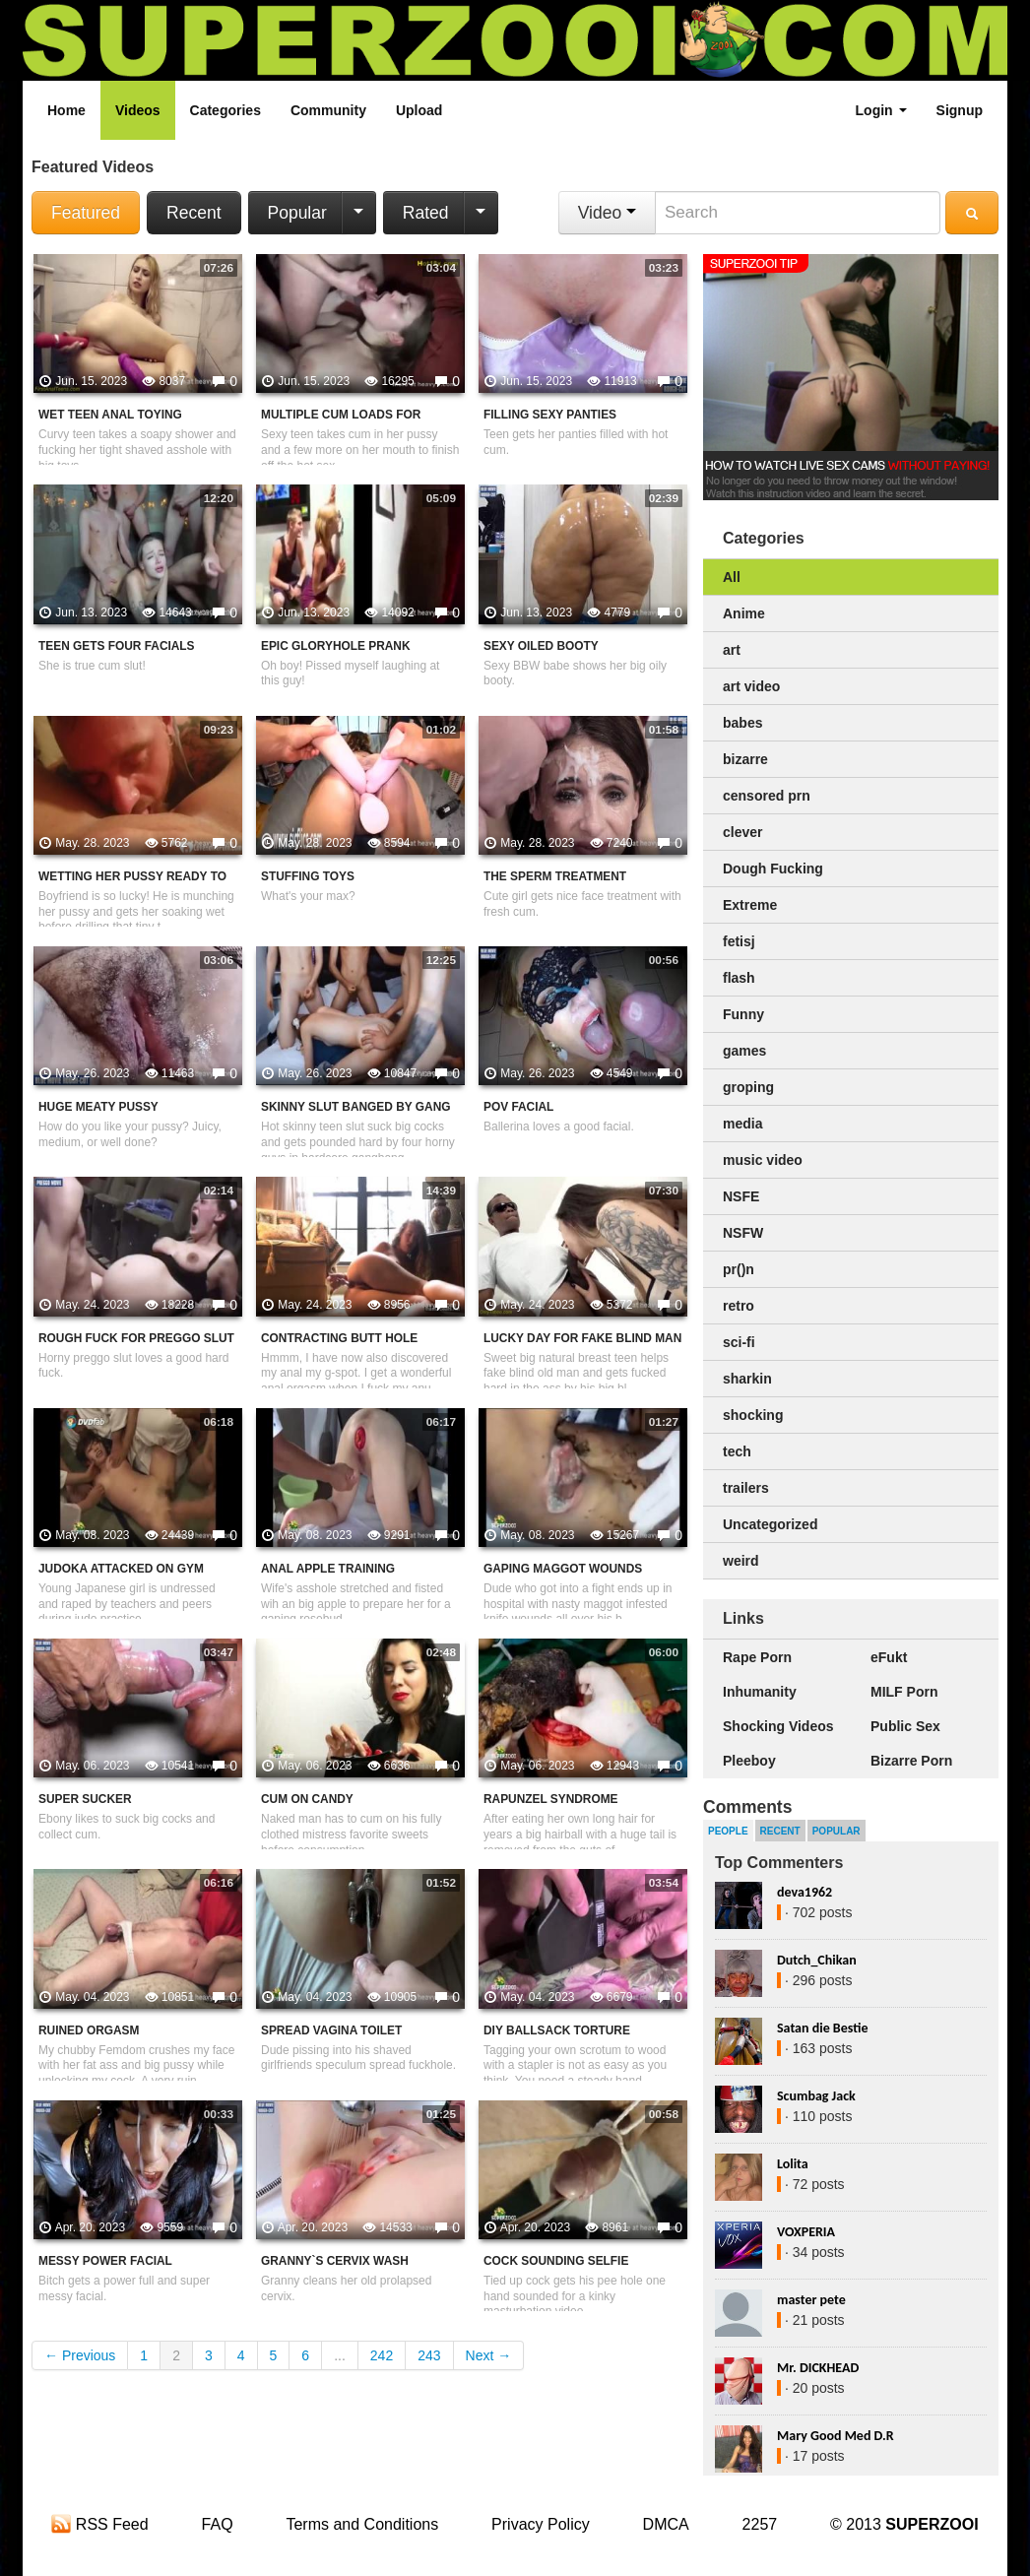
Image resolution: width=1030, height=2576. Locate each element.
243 (429, 2355)
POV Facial (518, 1107)
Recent (193, 213)
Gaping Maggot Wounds (562, 1569)
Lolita (792, 2164)
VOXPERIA (806, 2231)
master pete (811, 2299)
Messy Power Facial (105, 2261)
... (340, 2355)
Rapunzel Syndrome (550, 1799)
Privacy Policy (540, 2524)
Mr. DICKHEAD (818, 2367)
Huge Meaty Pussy (98, 1107)
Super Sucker (84, 1799)
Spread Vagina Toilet (331, 2030)
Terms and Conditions (362, 2524)
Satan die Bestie (822, 2028)
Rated (426, 213)
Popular (297, 213)
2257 (760, 2524)
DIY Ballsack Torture (556, 2030)
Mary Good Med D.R (835, 2435)
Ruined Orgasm (88, 2030)
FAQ (217, 2524)
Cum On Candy (307, 1799)
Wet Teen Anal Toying (110, 414)
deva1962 (804, 1892)
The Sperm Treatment (554, 876)
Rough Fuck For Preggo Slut (136, 1338)
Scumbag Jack (816, 2096)
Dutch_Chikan (817, 1960)
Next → (489, 2355)
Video (607, 213)
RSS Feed (99, 2524)
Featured (85, 213)
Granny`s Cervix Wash (335, 2261)
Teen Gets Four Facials (116, 646)
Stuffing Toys (307, 876)
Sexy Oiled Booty (541, 646)
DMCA (666, 2524)
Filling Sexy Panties (549, 414)
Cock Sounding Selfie (555, 2261)
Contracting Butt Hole (339, 1338)
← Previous (79, 2355)
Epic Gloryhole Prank (336, 646)
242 (381, 2355)
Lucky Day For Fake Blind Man (582, 1338)
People (728, 1831)
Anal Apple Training (328, 1569)
